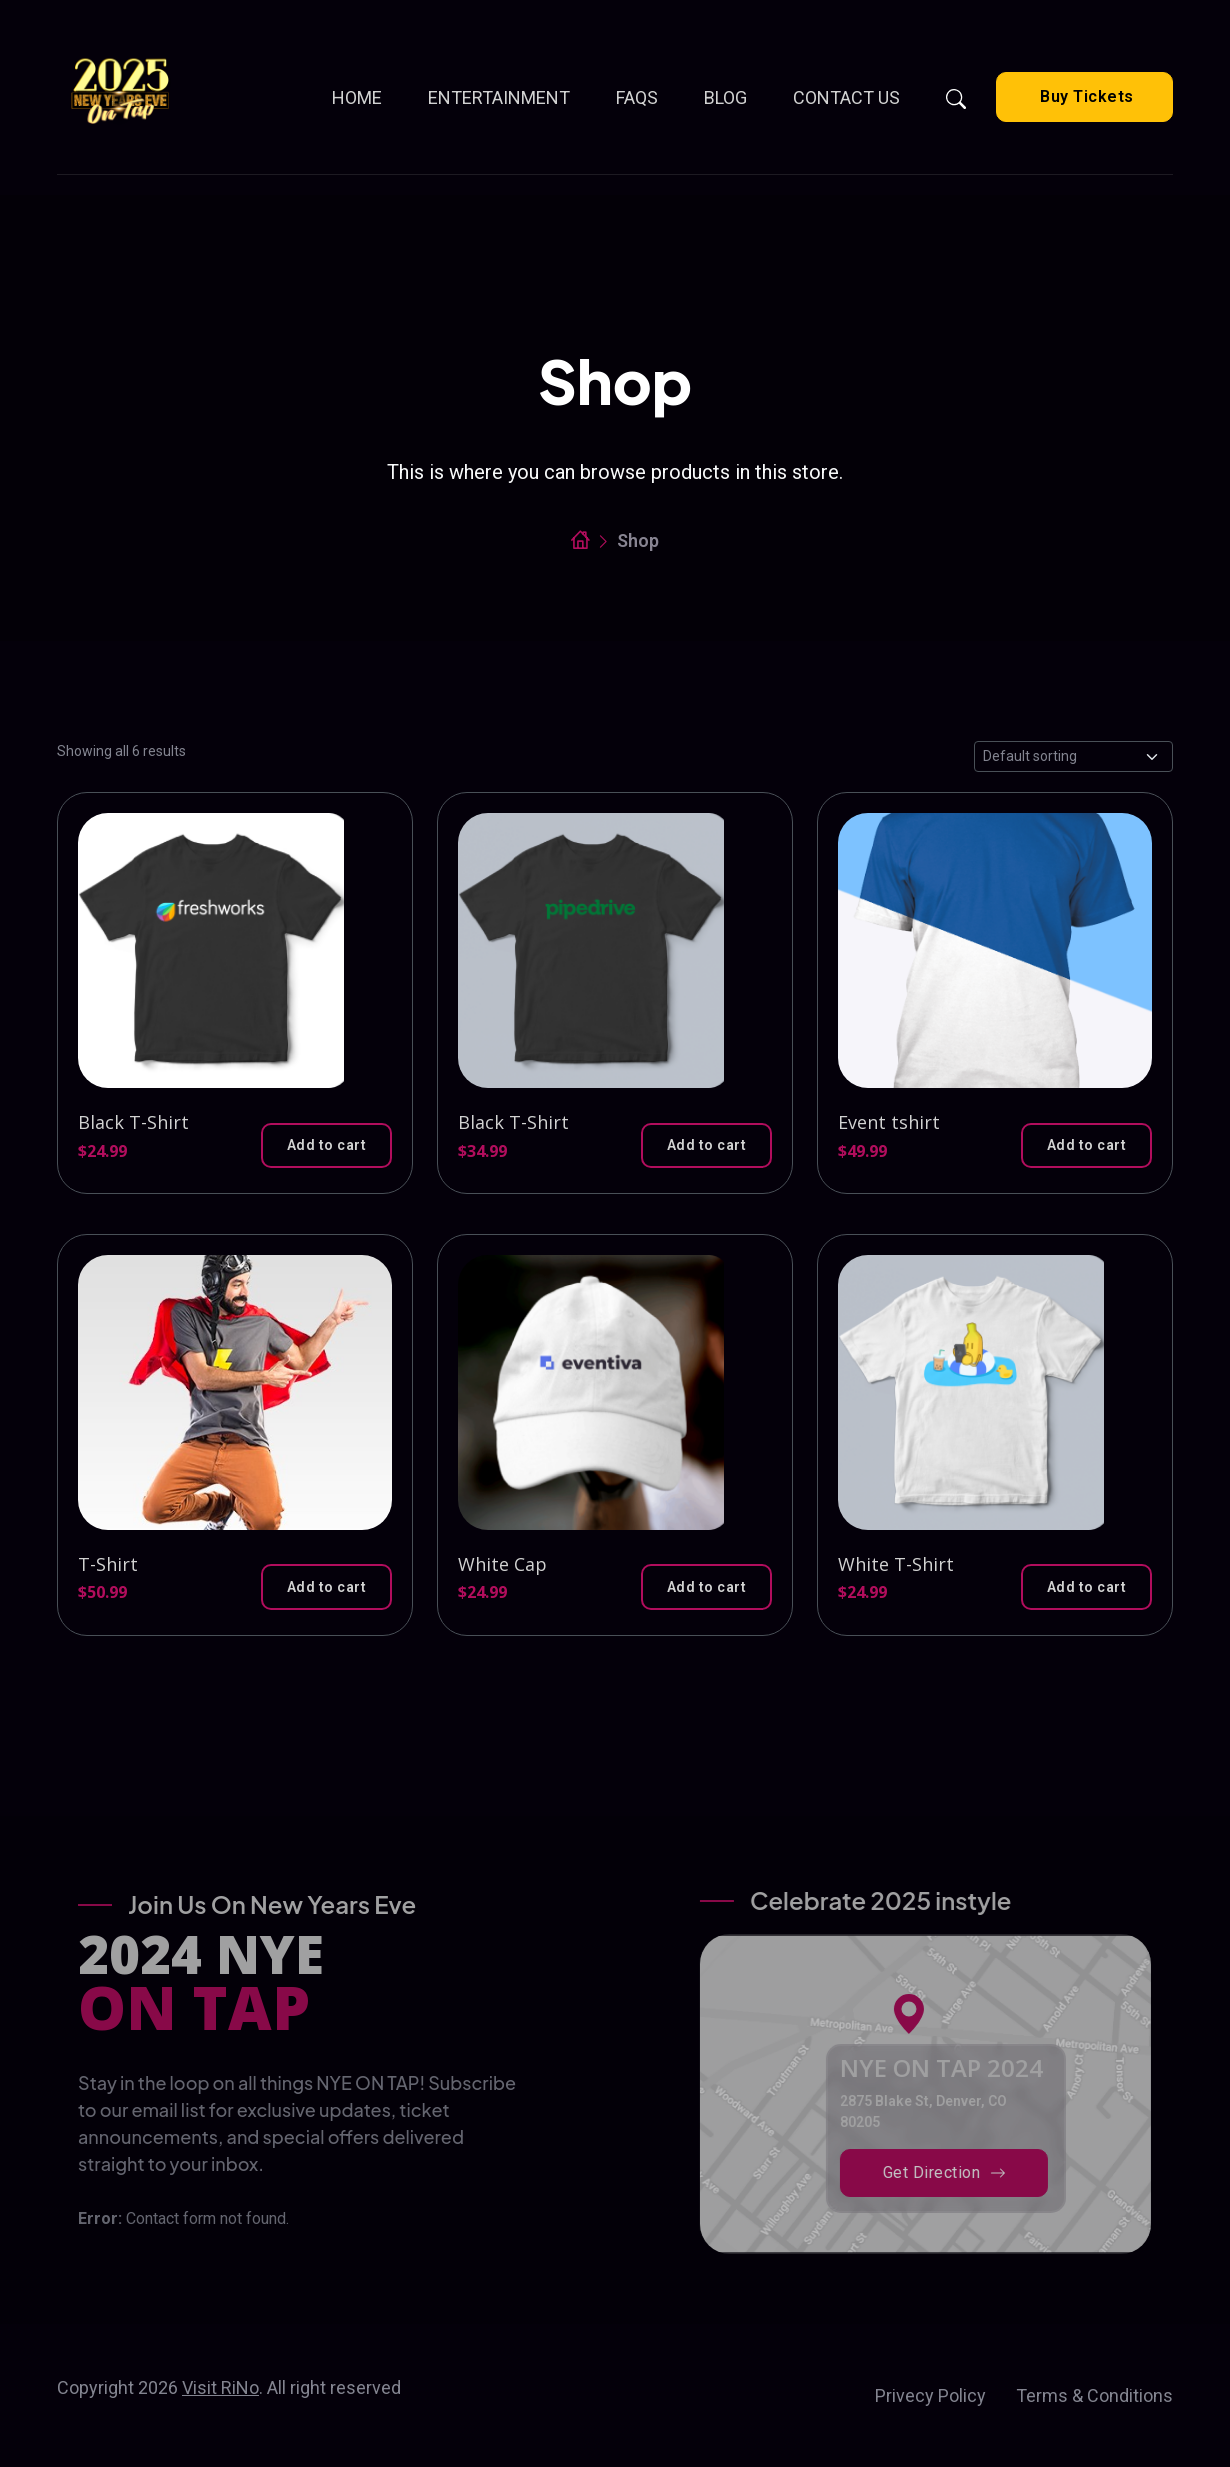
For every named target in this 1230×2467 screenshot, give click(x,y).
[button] (327, 1146)
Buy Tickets (1085, 96)
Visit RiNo (220, 2387)
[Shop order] (1073, 756)
